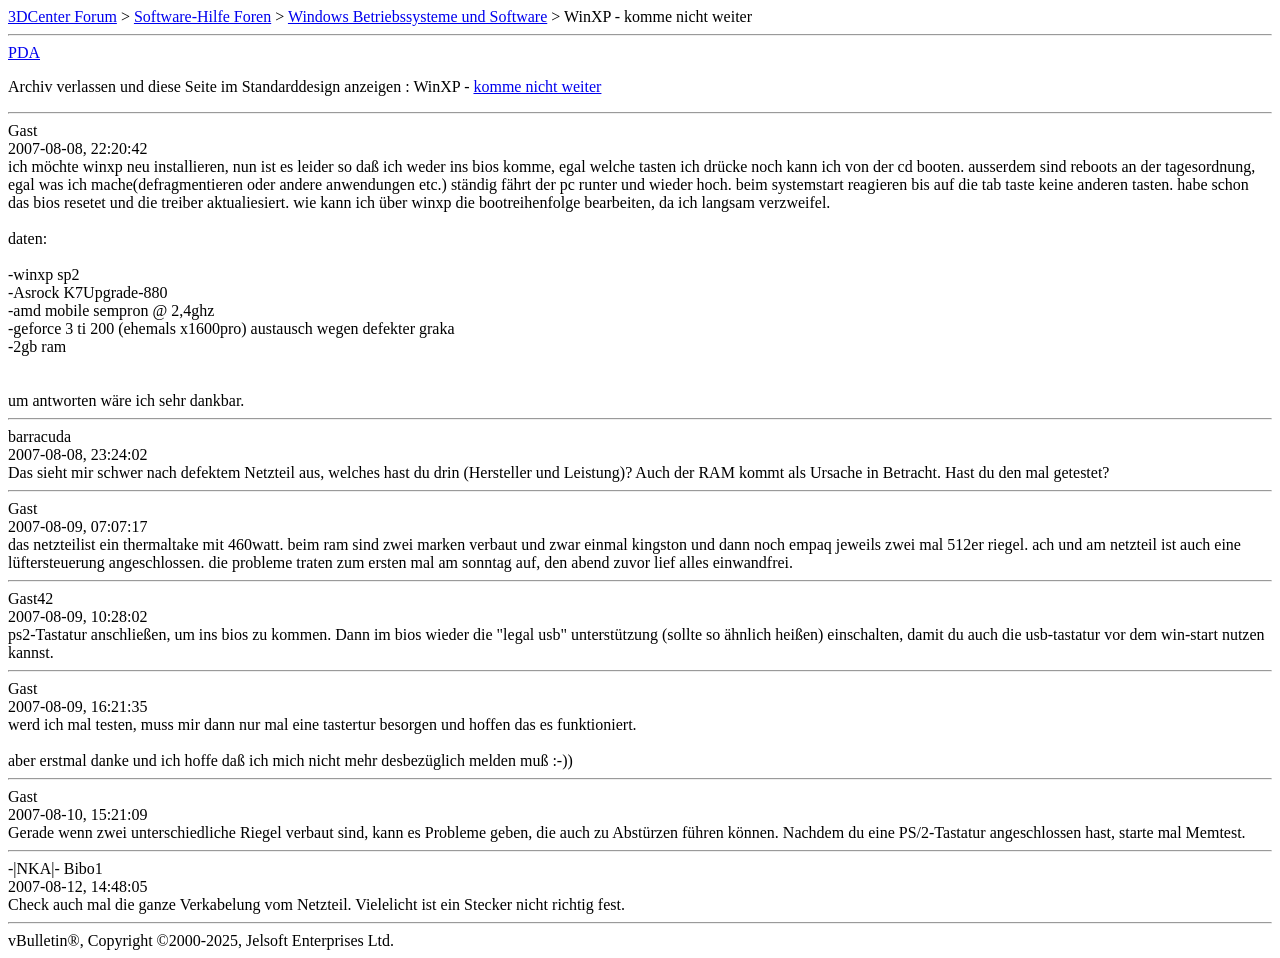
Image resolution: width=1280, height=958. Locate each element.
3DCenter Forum (62, 16)
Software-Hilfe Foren (202, 16)
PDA (24, 52)
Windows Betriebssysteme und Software (417, 16)
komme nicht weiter (537, 86)
